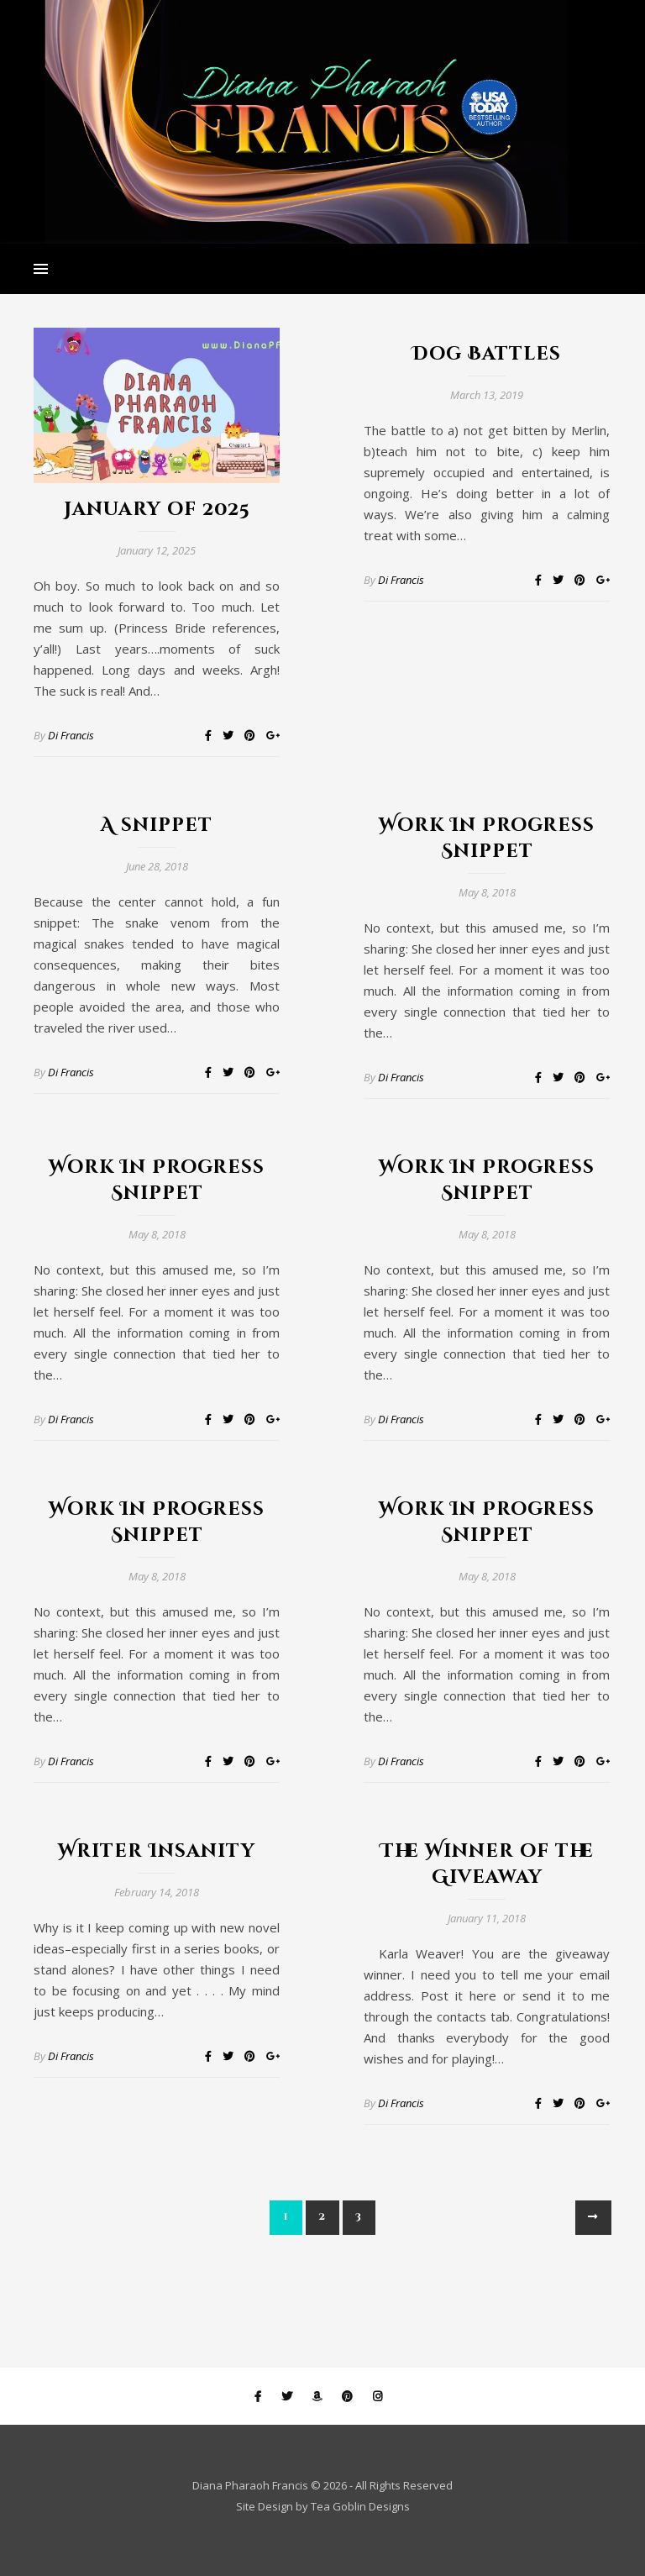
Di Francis (71, 735)
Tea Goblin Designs (360, 2506)
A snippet (156, 825)
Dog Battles (486, 354)
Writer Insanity (156, 1851)
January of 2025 (157, 509)
